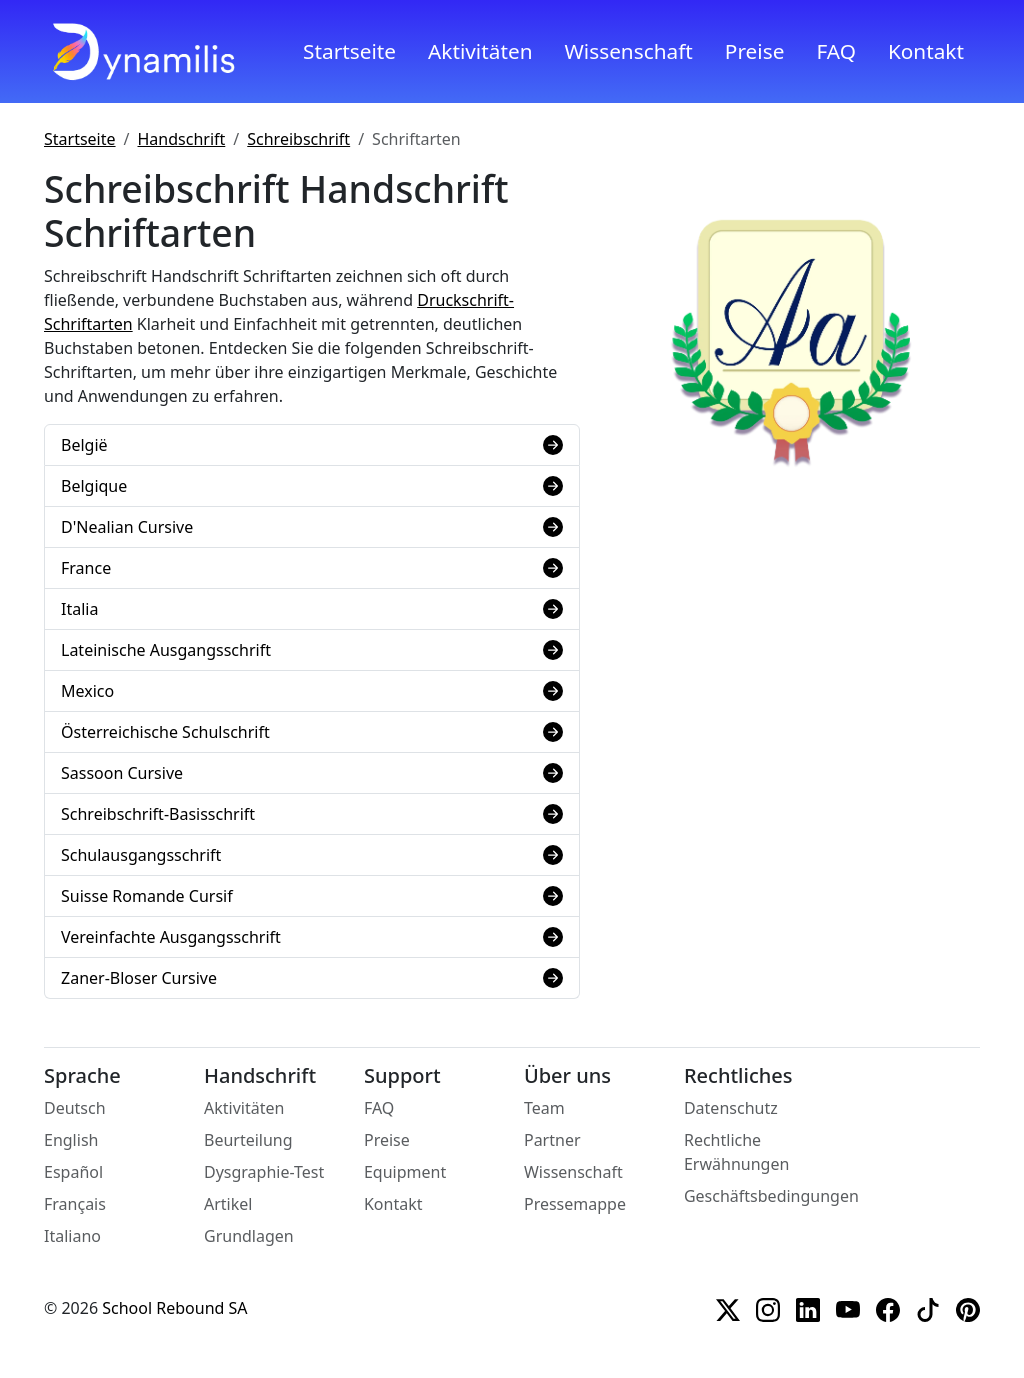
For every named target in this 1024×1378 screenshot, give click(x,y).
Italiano (72, 1236)
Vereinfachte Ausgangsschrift (312, 937)
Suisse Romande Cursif (312, 896)
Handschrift (182, 139)
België (312, 445)
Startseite (349, 51)
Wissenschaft (629, 51)
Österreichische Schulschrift (312, 732)
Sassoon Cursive (312, 773)
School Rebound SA (174, 1308)
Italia (312, 609)
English (71, 1140)
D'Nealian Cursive (312, 527)
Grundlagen (249, 1236)
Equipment (405, 1172)
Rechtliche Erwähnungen (736, 1152)
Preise (755, 51)
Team (544, 1108)
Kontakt (926, 51)
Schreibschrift (298, 139)
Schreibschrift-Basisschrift (312, 814)
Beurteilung (248, 1140)
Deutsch (75, 1108)
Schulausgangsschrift (312, 855)
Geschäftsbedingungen (771, 1196)
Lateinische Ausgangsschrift (312, 650)
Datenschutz (731, 1108)
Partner (552, 1140)
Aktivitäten (480, 51)
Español (73, 1172)
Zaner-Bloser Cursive (312, 978)
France (312, 568)
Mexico (312, 691)
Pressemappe (575, 1204)
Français (75, 1204)
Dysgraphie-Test (264, 1172)
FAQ (836, 51)
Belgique (312, 486)
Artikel (228, 1204)
